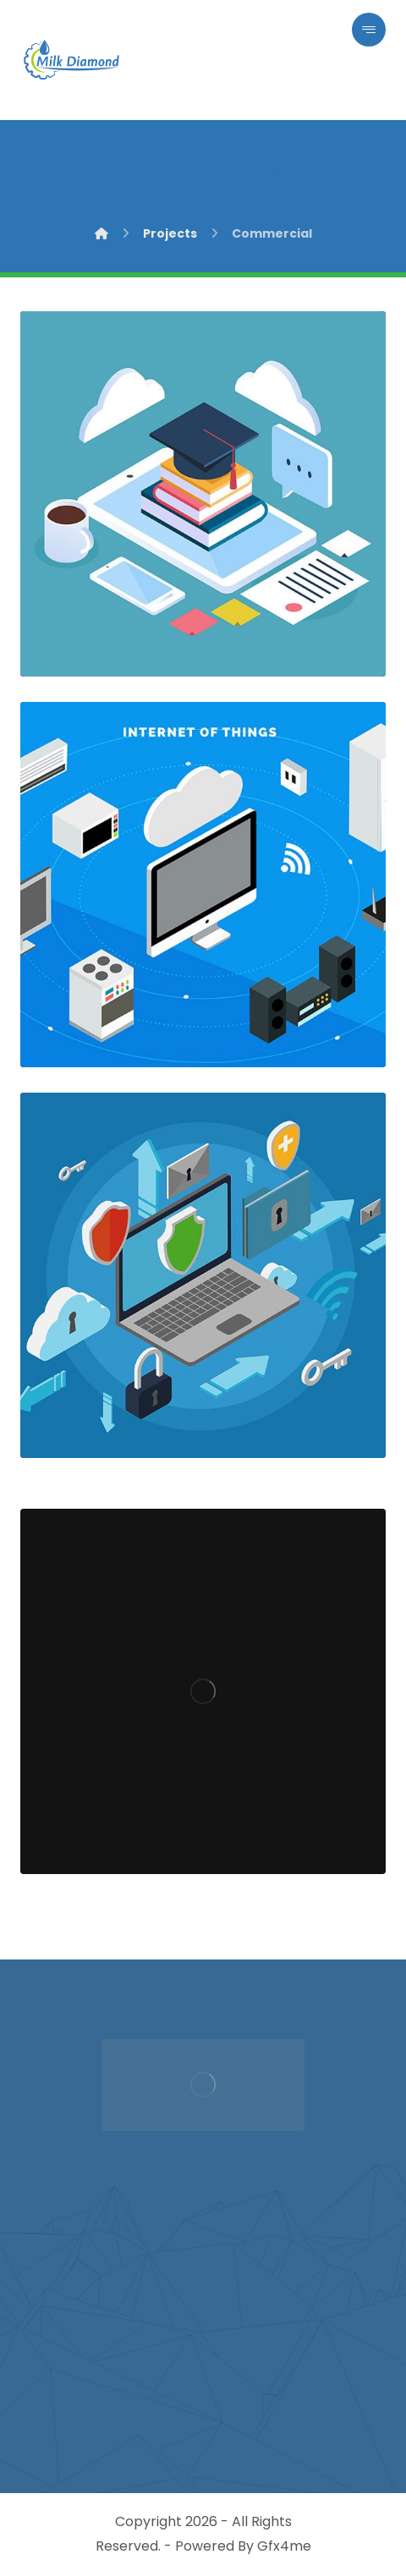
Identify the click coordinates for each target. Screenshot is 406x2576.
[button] (369, 30)
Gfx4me (284, 2546)
